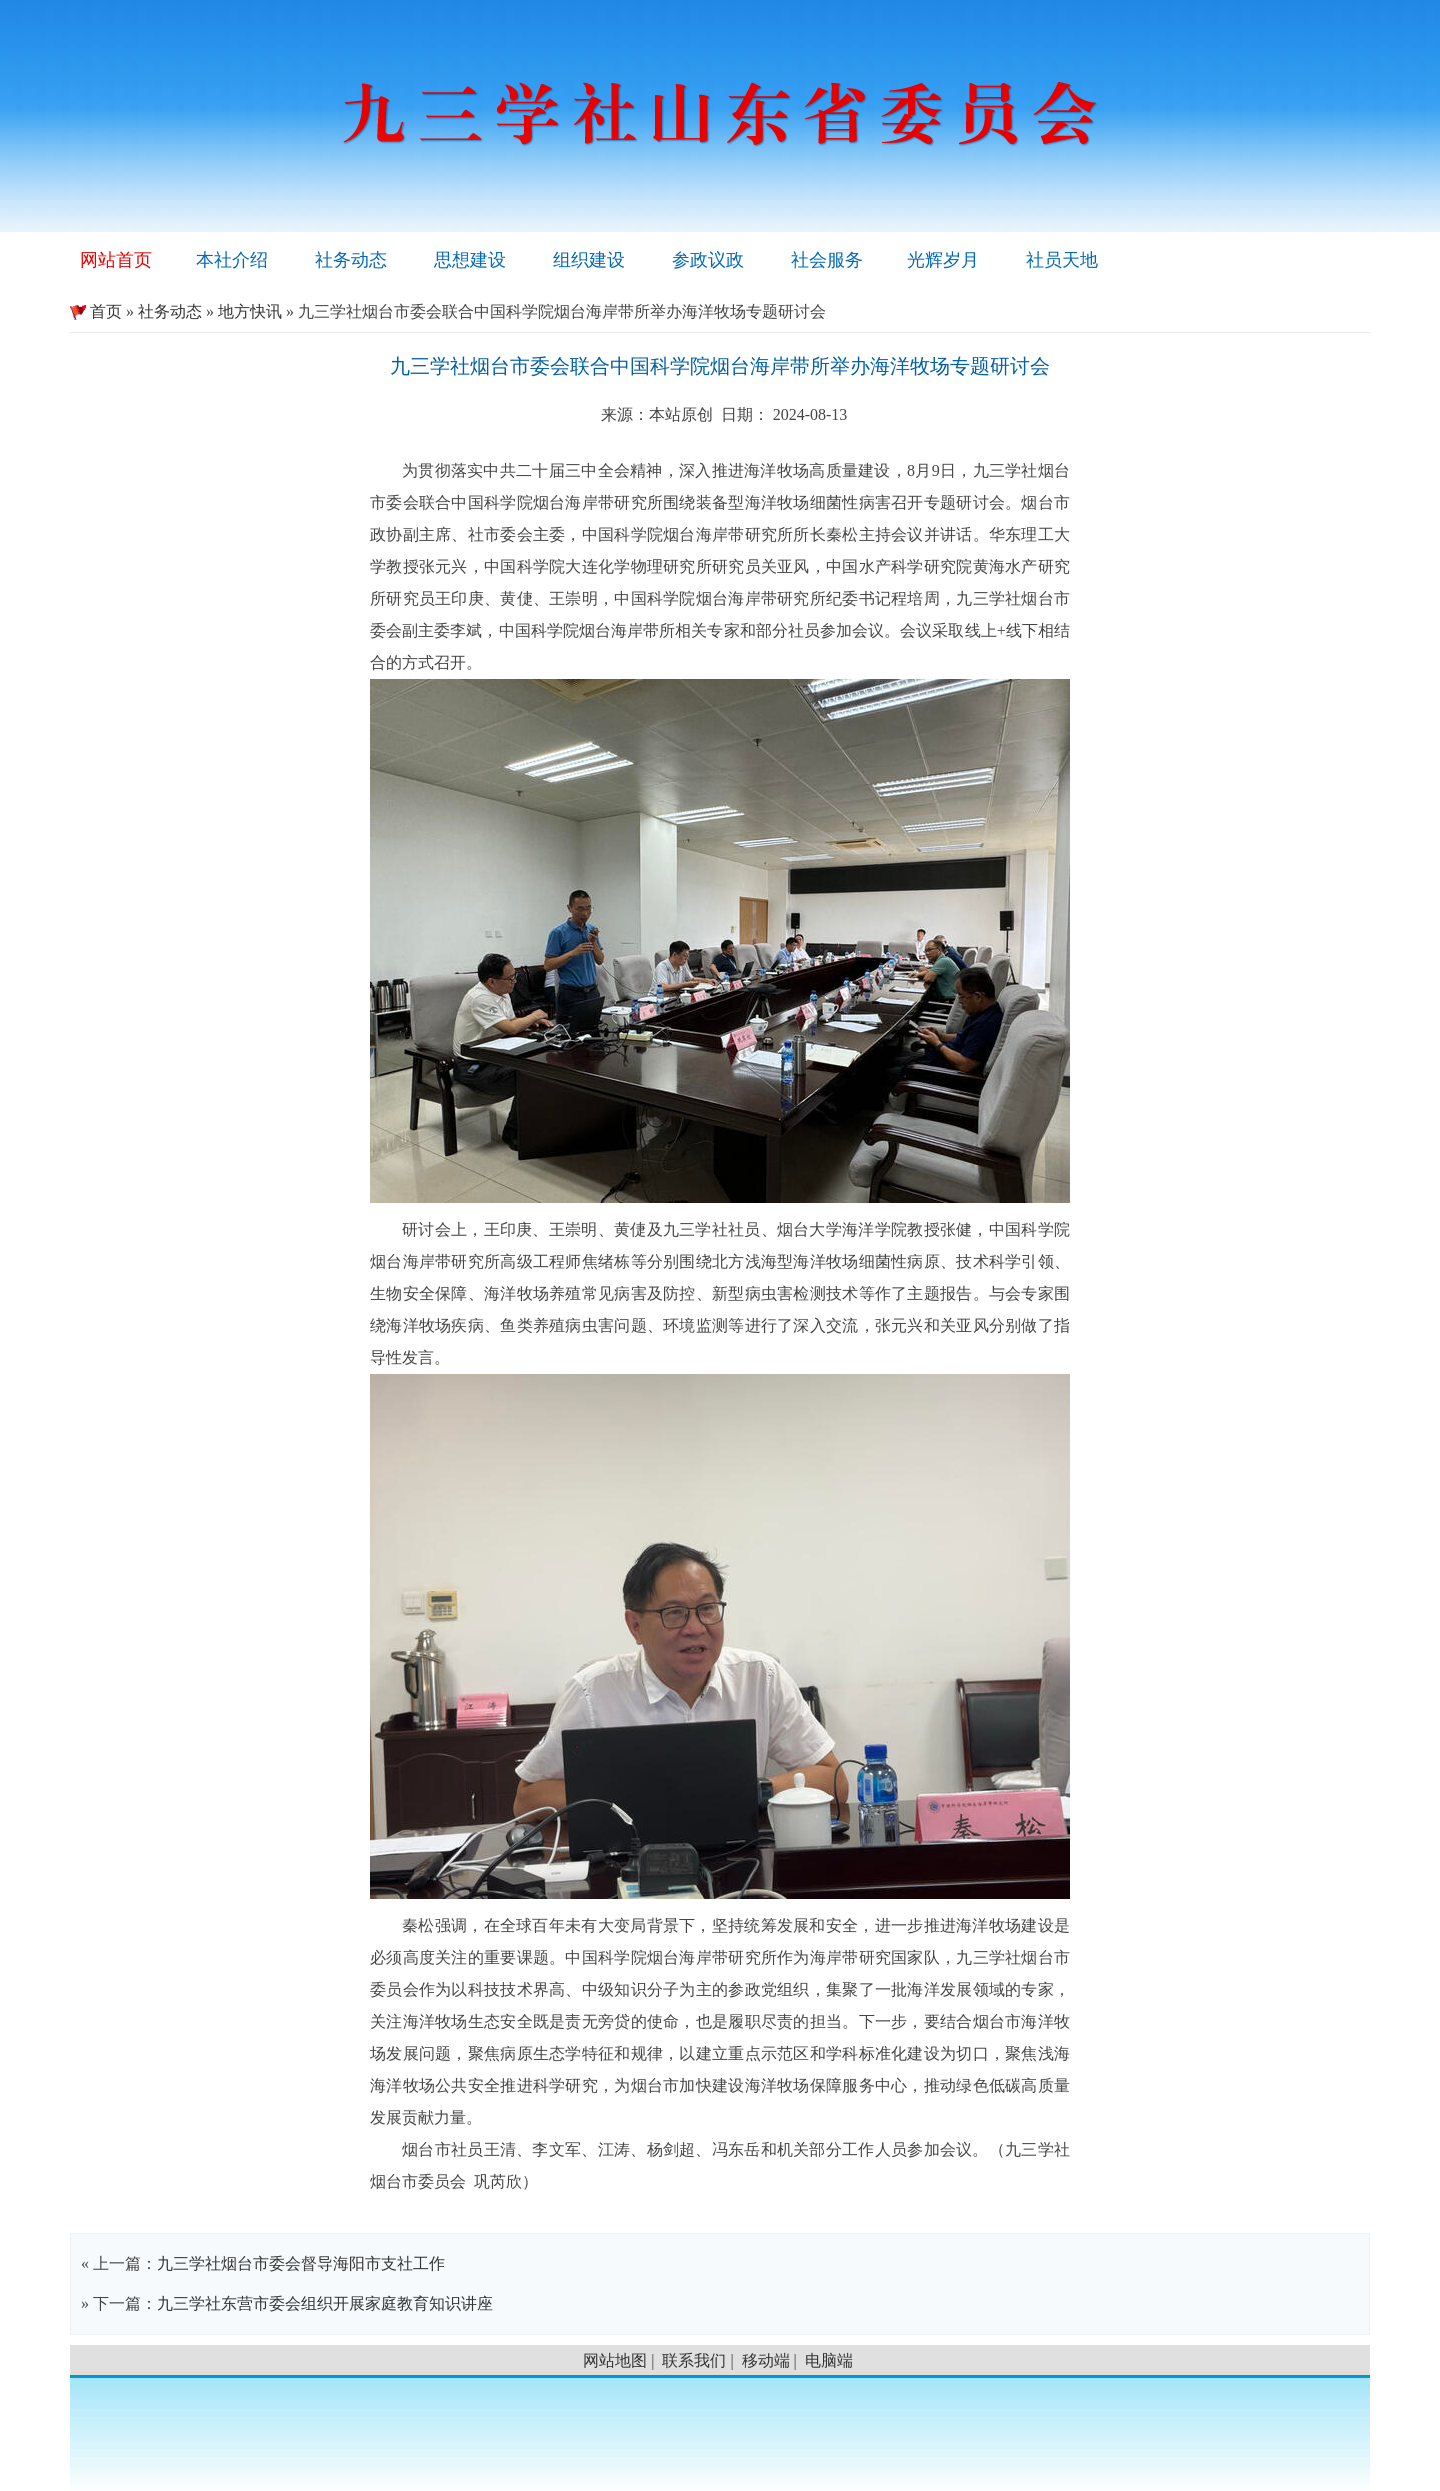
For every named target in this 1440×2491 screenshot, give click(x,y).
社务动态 (351, 260)
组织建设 (589, 260)
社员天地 (1062, 260)
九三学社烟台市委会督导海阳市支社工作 (301, 2263)
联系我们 (694, 2360)
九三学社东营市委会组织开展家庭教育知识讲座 (325, 2303)
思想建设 (470, 260)
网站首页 (116, 260)
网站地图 (615, 2360)
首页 (96, 311)
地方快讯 (250, 311)
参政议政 (708, 260)
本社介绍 (232, 260)
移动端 (766, 2360)
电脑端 (829, 2360)
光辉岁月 (943, 260)
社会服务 (827, 260)
